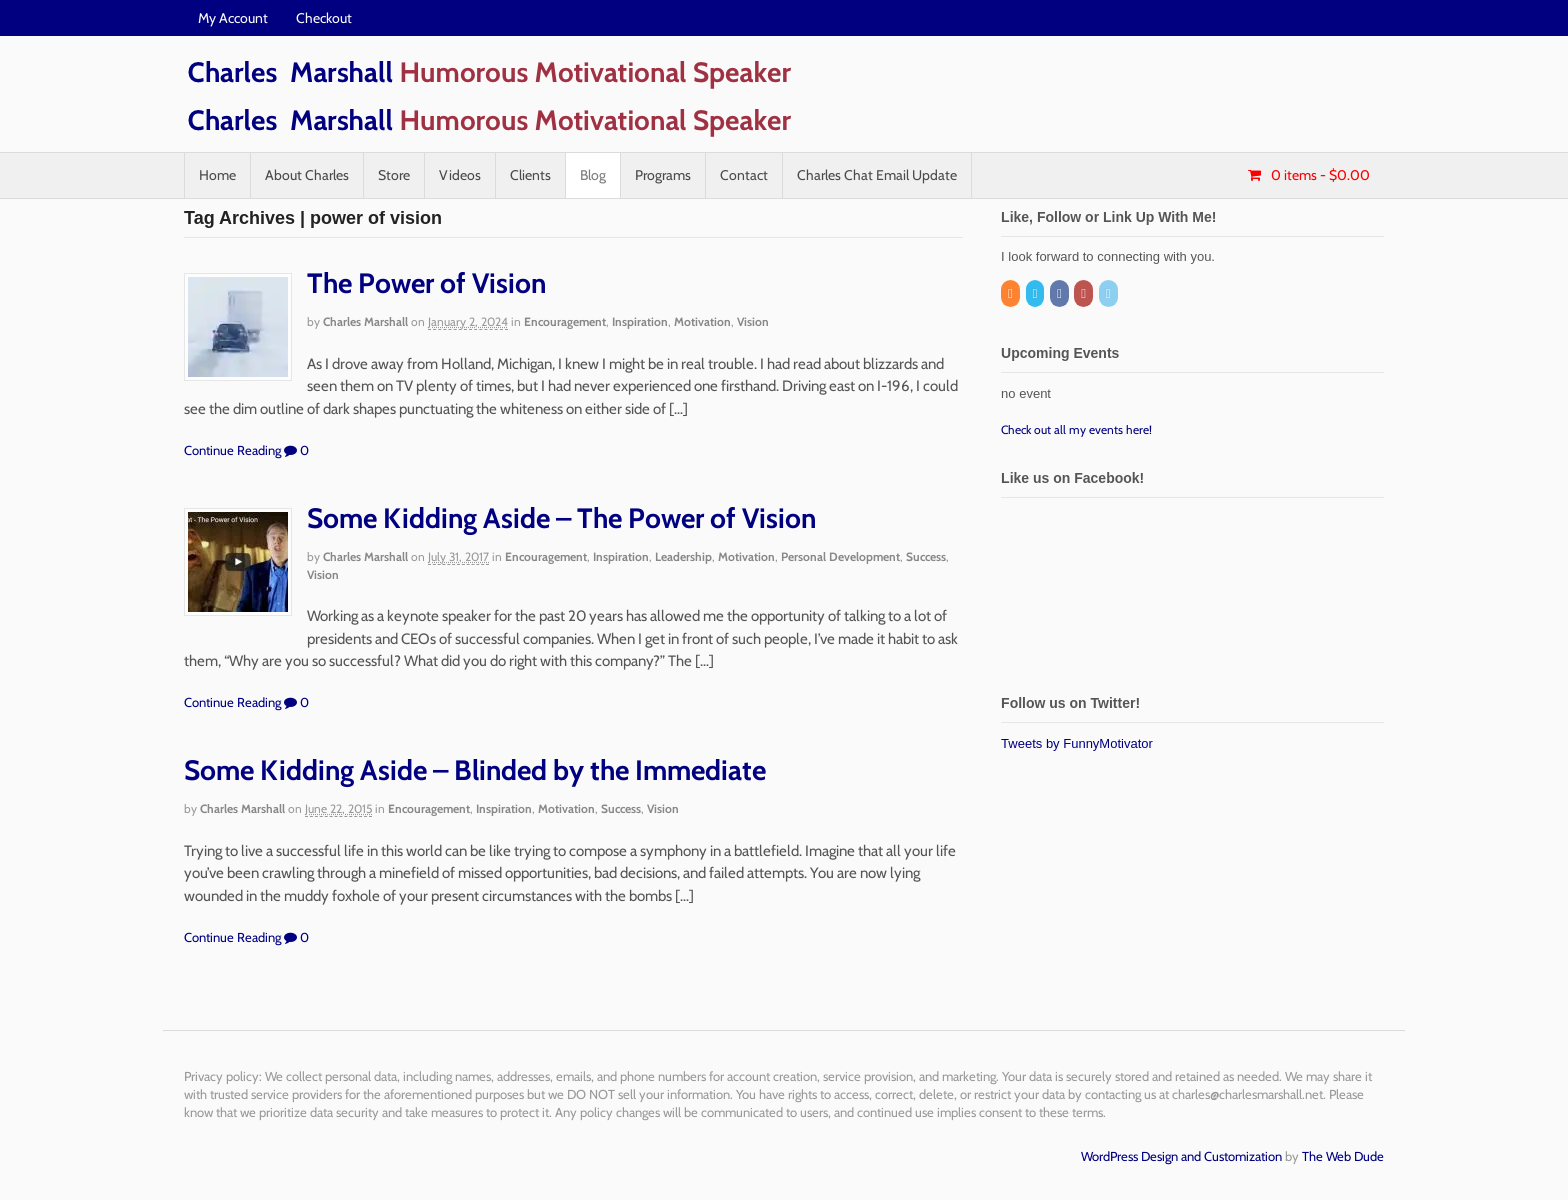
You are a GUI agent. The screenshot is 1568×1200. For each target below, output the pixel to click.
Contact (744, 175)
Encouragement (565, 321)
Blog (593, 175)
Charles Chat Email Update (877, 175)
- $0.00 (1319, 175)
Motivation (702, 321)
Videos (460, 175)
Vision (753, 321)
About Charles (307, 175)
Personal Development (840, 556)
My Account (233, 18)
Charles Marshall (365, 321)
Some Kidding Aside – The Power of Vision (561, 518)
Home (217, 175)
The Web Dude (1343, 1156)
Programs (663, 175)
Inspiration (640, 321)
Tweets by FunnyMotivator (1077, 743)
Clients (530, 175)
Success (926, 556)
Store (394, 175)
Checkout (324, 18)
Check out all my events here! (1076, 429)
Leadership (683, 556)
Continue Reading (232, 450)
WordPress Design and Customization (1181, 1156)
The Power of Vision (426, 283)
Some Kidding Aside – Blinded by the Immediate (475, 770)
